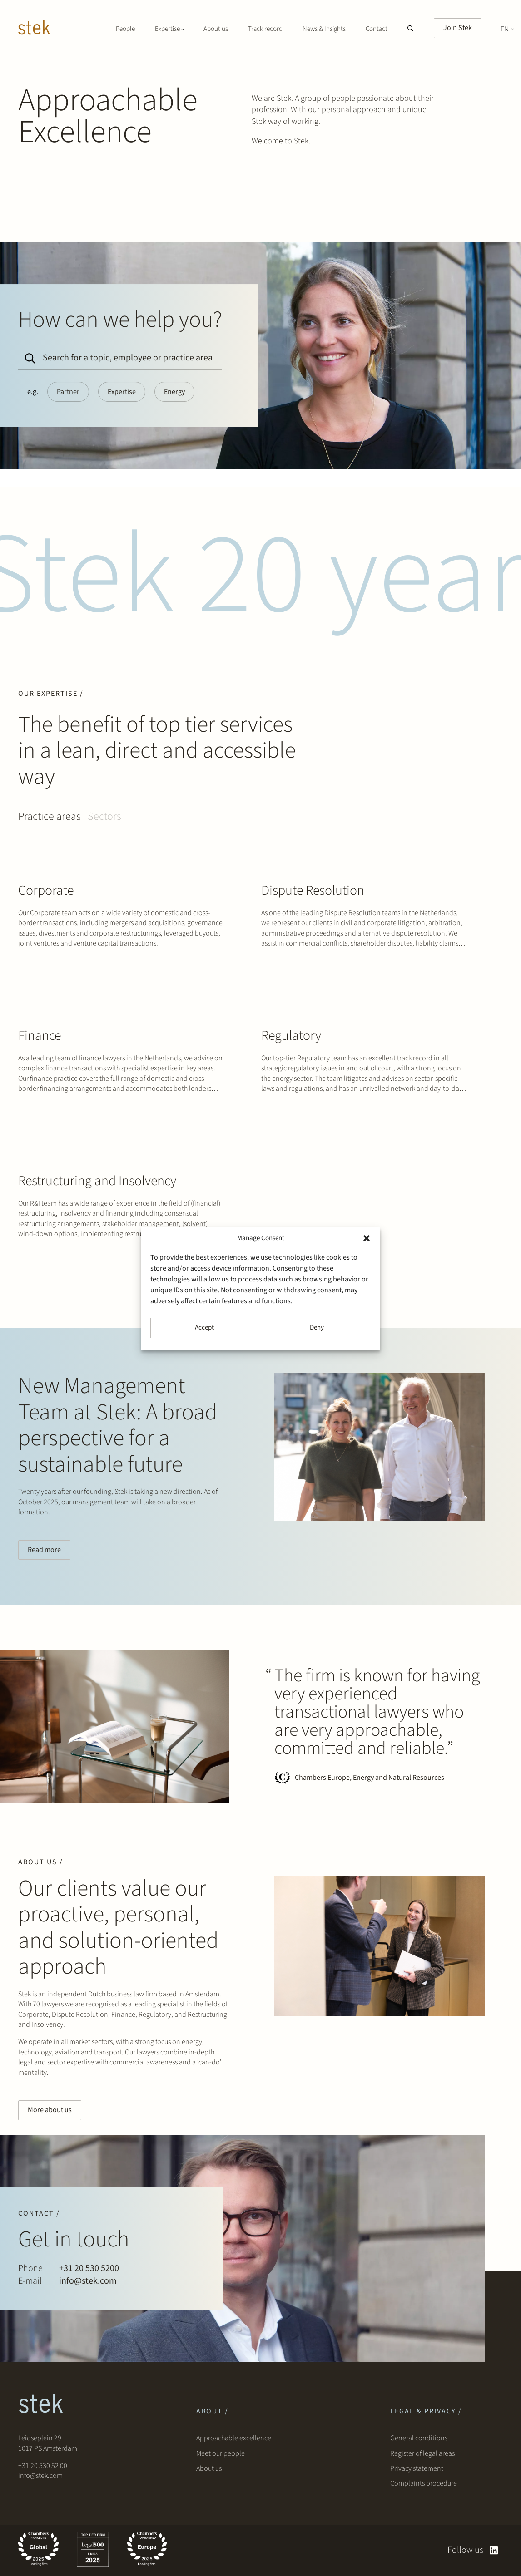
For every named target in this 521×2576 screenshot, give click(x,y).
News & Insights (324, 29)
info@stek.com (40, 2476)
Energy (174, 392)
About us (215, 29)
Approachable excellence (233, 2438)
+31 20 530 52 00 (42, 2466)
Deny (317, 1327)
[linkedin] (494, 2550)
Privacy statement (416, 2468)
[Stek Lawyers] (34, 29)
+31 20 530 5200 (89, 2268)
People (125, 29)
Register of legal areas (422, 2453)
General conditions (418, 2438)
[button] (366, 1238)
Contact (376, 29)
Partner (68, 392)
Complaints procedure (423, 2483)
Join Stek (457, 28)
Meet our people (220, 2453)
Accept (204, 1327)
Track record (265, 29)
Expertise (122, 392)
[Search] (28, 355)
